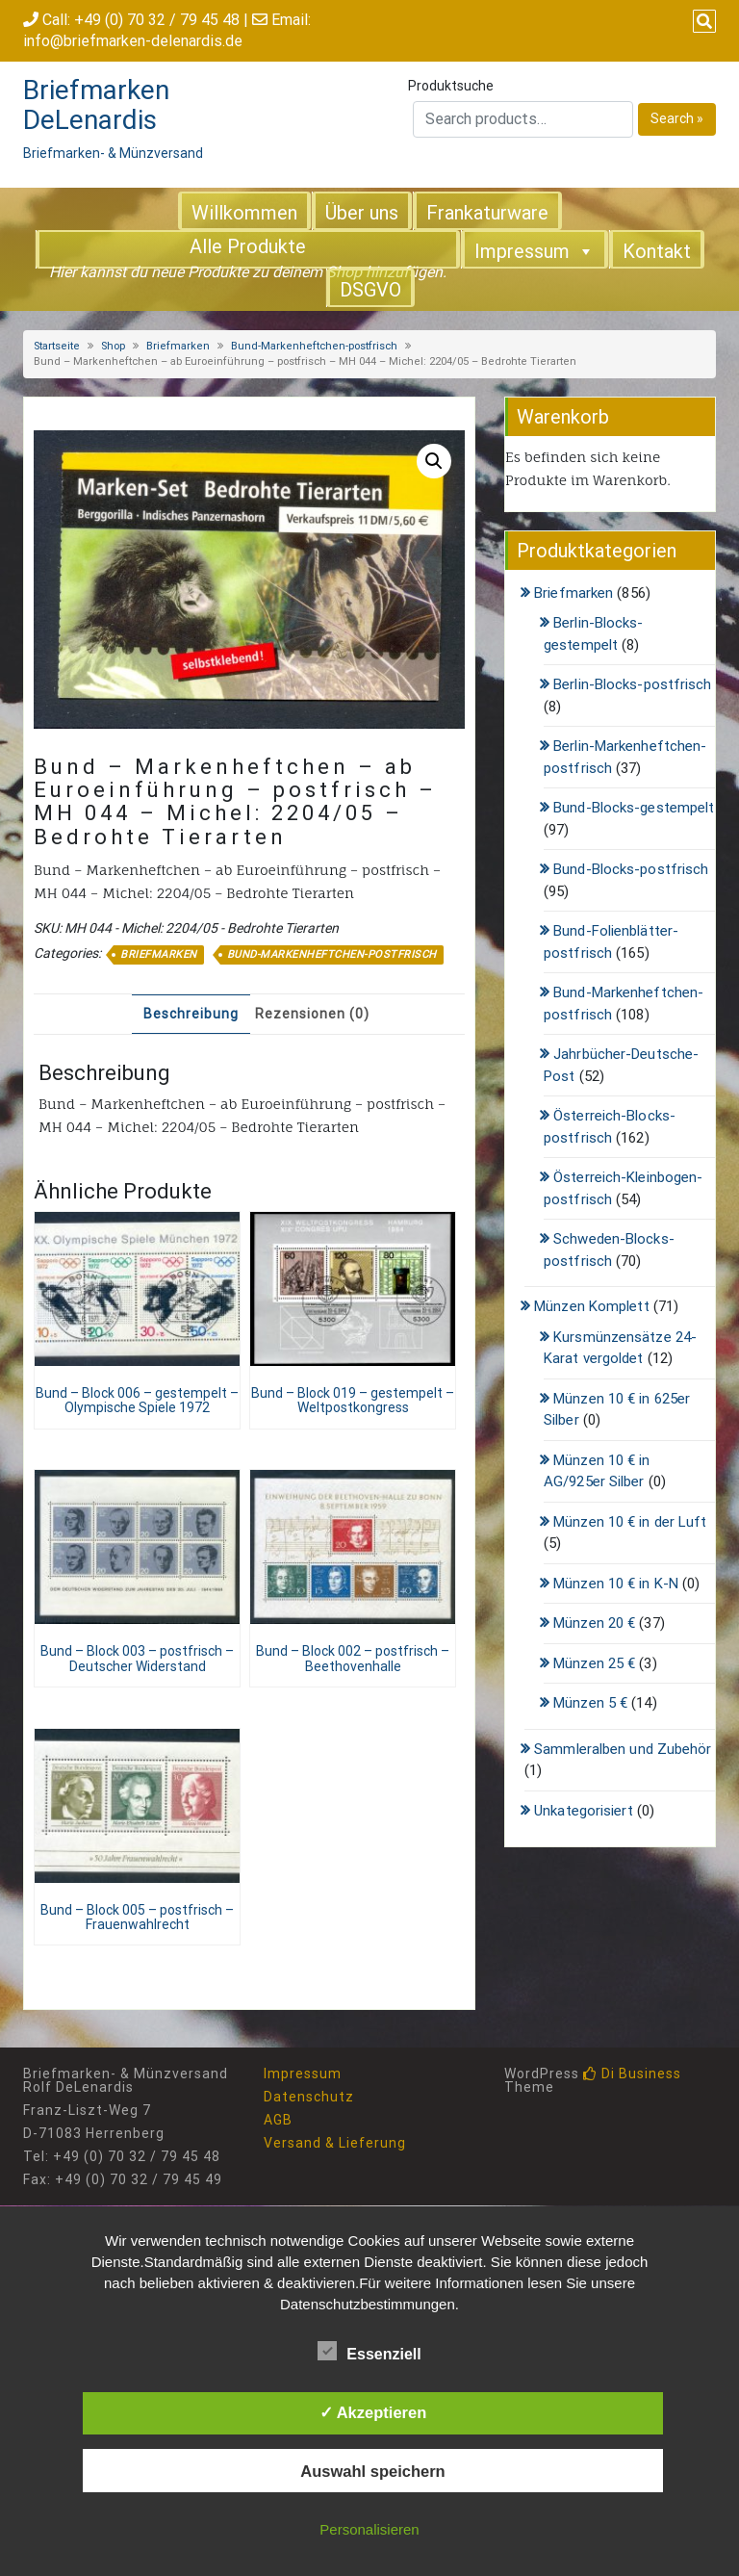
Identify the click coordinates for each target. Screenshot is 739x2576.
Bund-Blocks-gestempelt (633, 807)
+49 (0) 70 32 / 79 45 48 (157, 20)
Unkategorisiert (583, 1810)
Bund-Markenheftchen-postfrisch (314, 346)
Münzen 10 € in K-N (615, 1583)
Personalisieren (369, 2529)
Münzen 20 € (594, 1623)
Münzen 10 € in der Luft (629, 1522)
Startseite (57, 346)
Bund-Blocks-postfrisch (630, 869)
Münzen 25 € (594, 1663)
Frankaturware (487, 212)
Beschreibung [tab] (191, 1013)
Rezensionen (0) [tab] (312, 1013)
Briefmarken (178, 346)
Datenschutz (309, 2096)
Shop (113, 346)
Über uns (361, 212)
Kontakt (657, 251)
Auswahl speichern (372, 2471)
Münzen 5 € (590, 1703)
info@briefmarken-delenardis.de (132, 41)
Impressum (534, 250)
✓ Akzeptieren (373, 2412)
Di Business (632, 2073)
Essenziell (369, 2350)
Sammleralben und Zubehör (622, 1749)
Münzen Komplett (592, 1306)
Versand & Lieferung (335, 2143)
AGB (278, 2119)
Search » (676, 118)
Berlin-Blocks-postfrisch (632, 684)
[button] (434, 461)
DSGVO (370, 289)
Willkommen (244, 212)
